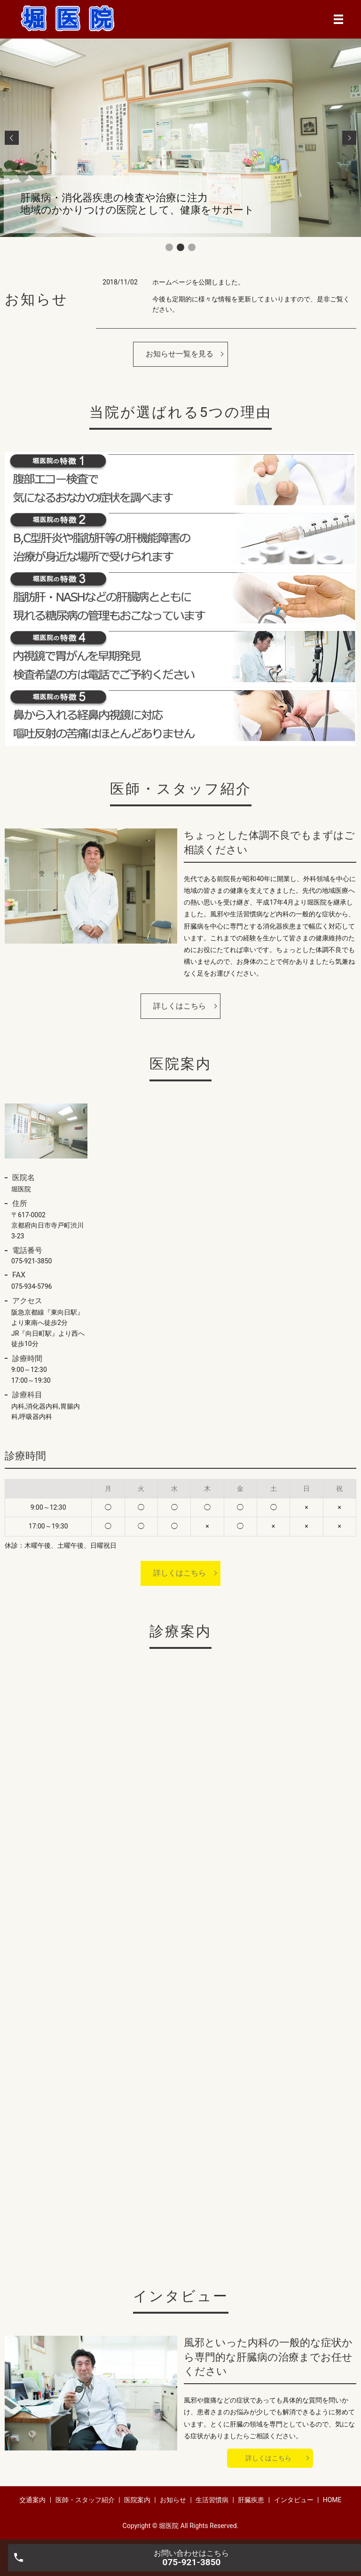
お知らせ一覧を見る (179, 353)
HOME (332, 2500)
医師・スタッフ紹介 (85, 2500)
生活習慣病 (212, 2500)
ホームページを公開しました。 (198, 282)
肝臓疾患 (251, 2500)
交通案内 (32, 2500)
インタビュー (294, 2500)
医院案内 (137, 2500)
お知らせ (173, 2500)
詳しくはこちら (179, 1005)
